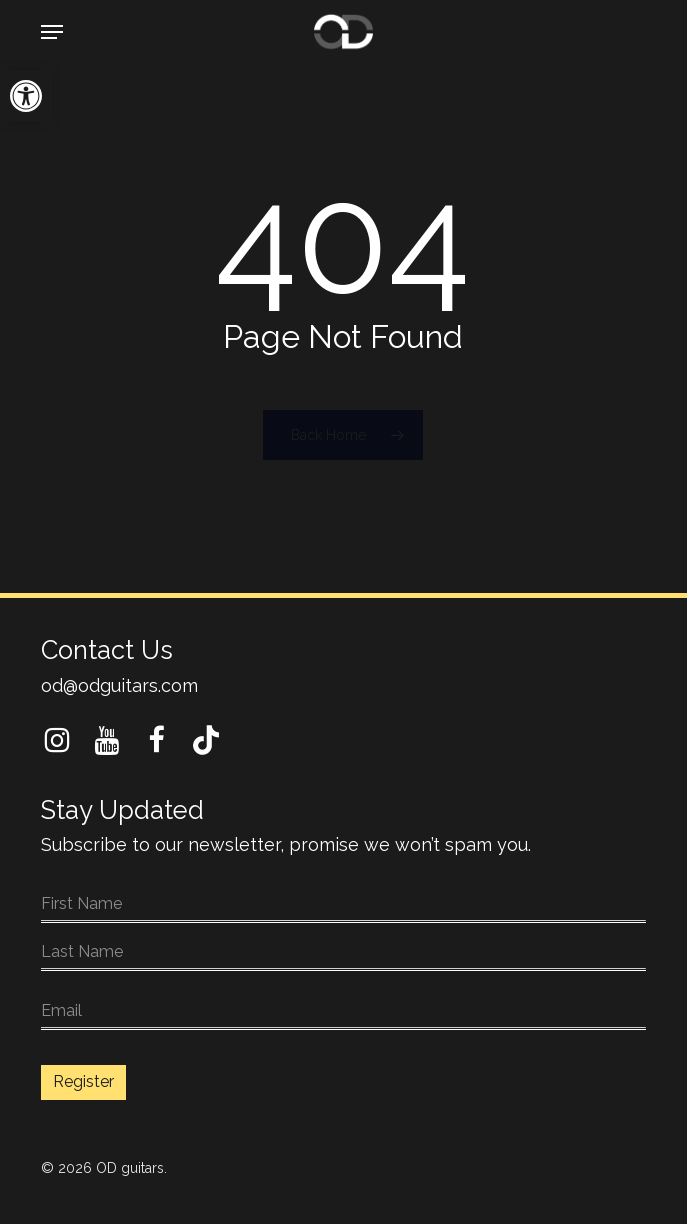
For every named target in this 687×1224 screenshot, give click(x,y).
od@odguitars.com (119, 685)
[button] (26, 96)
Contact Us (107, 650)
